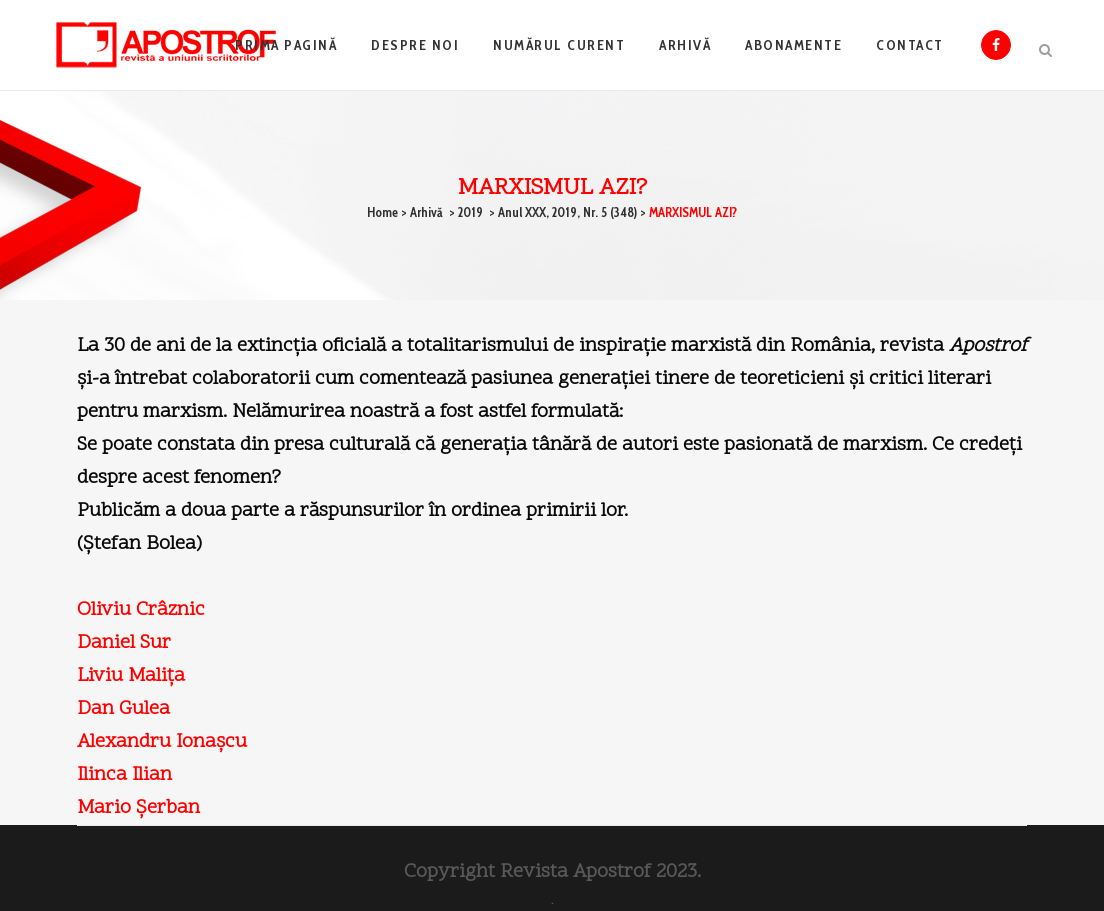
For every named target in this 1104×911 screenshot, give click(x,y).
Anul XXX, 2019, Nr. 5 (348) (567, 212)
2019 (470, 212)
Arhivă (426, 212)
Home (382, 212)
